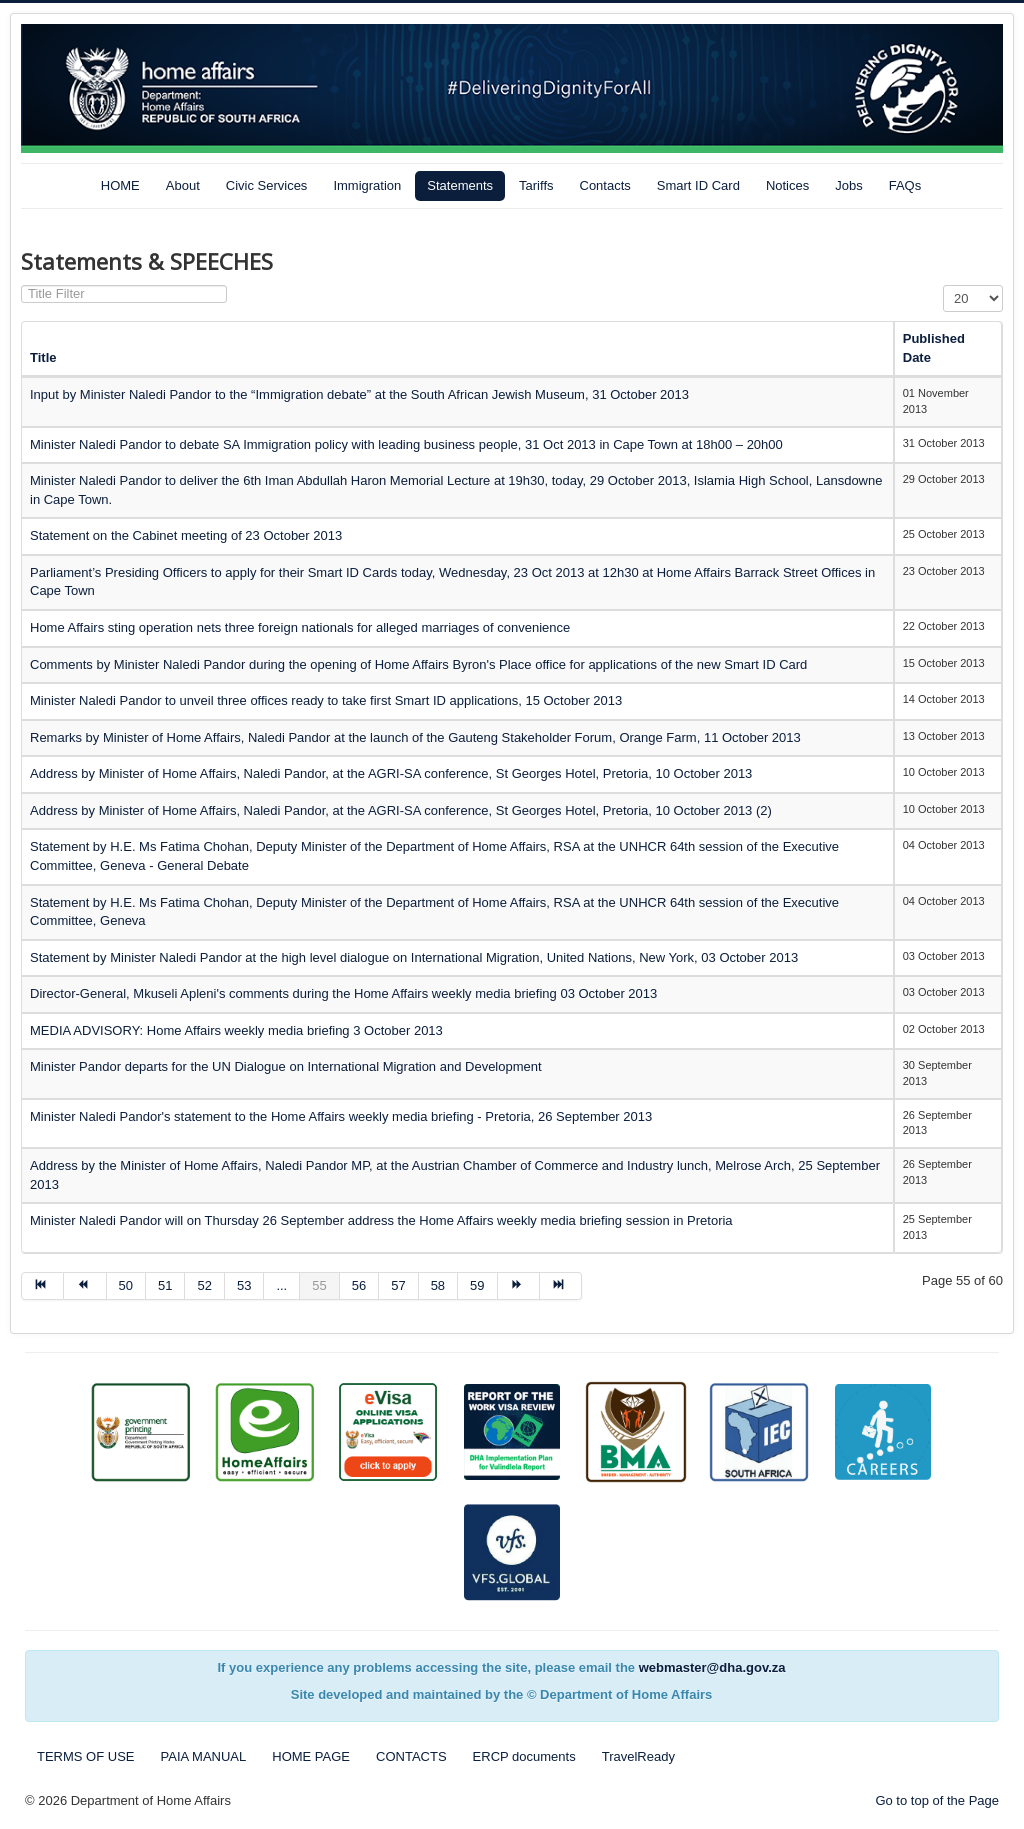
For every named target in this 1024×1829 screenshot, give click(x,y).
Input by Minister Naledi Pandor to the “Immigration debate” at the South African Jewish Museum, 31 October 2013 (359, 394)
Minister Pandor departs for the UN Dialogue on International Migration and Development (286, 1066)
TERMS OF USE (86, 1756)
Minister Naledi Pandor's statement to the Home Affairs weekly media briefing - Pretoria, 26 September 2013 (341, 1116)
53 (244, 1285)
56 (359, 1285)
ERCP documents (524, 1756)
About (183, 185)
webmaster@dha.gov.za (712, 1667)
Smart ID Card (698, 185)
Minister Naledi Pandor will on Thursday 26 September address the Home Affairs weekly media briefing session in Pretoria (381, 1220)
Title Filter (21, 285)
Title (43, 357)
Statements (460, 185)
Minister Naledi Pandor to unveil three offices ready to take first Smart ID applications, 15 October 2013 (326, 700)
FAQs (905, 185)
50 (126, 1285)
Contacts (605, 185)
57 (398, 1285)
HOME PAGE (311, 1756)
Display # (943, 285)
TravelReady (638, 1756)
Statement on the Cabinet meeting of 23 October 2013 (186, 535)
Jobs (848, 185)
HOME (120, 185)
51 (165, 1285)
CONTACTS (411, 1756)
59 (477, 1285)
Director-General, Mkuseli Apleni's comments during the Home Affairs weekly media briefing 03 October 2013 (343, 993)
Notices (787, 185)
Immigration (367, 185)
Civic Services (267, 185)
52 (204, 1285)
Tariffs (536, 185)
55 (319, 1285)
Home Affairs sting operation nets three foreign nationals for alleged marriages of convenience (300, 627)
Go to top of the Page (937, 1800)
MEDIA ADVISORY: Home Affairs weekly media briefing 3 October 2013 (236, 1030)
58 (438, 1285)
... (281, 1285)
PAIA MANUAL (204, 1756)
